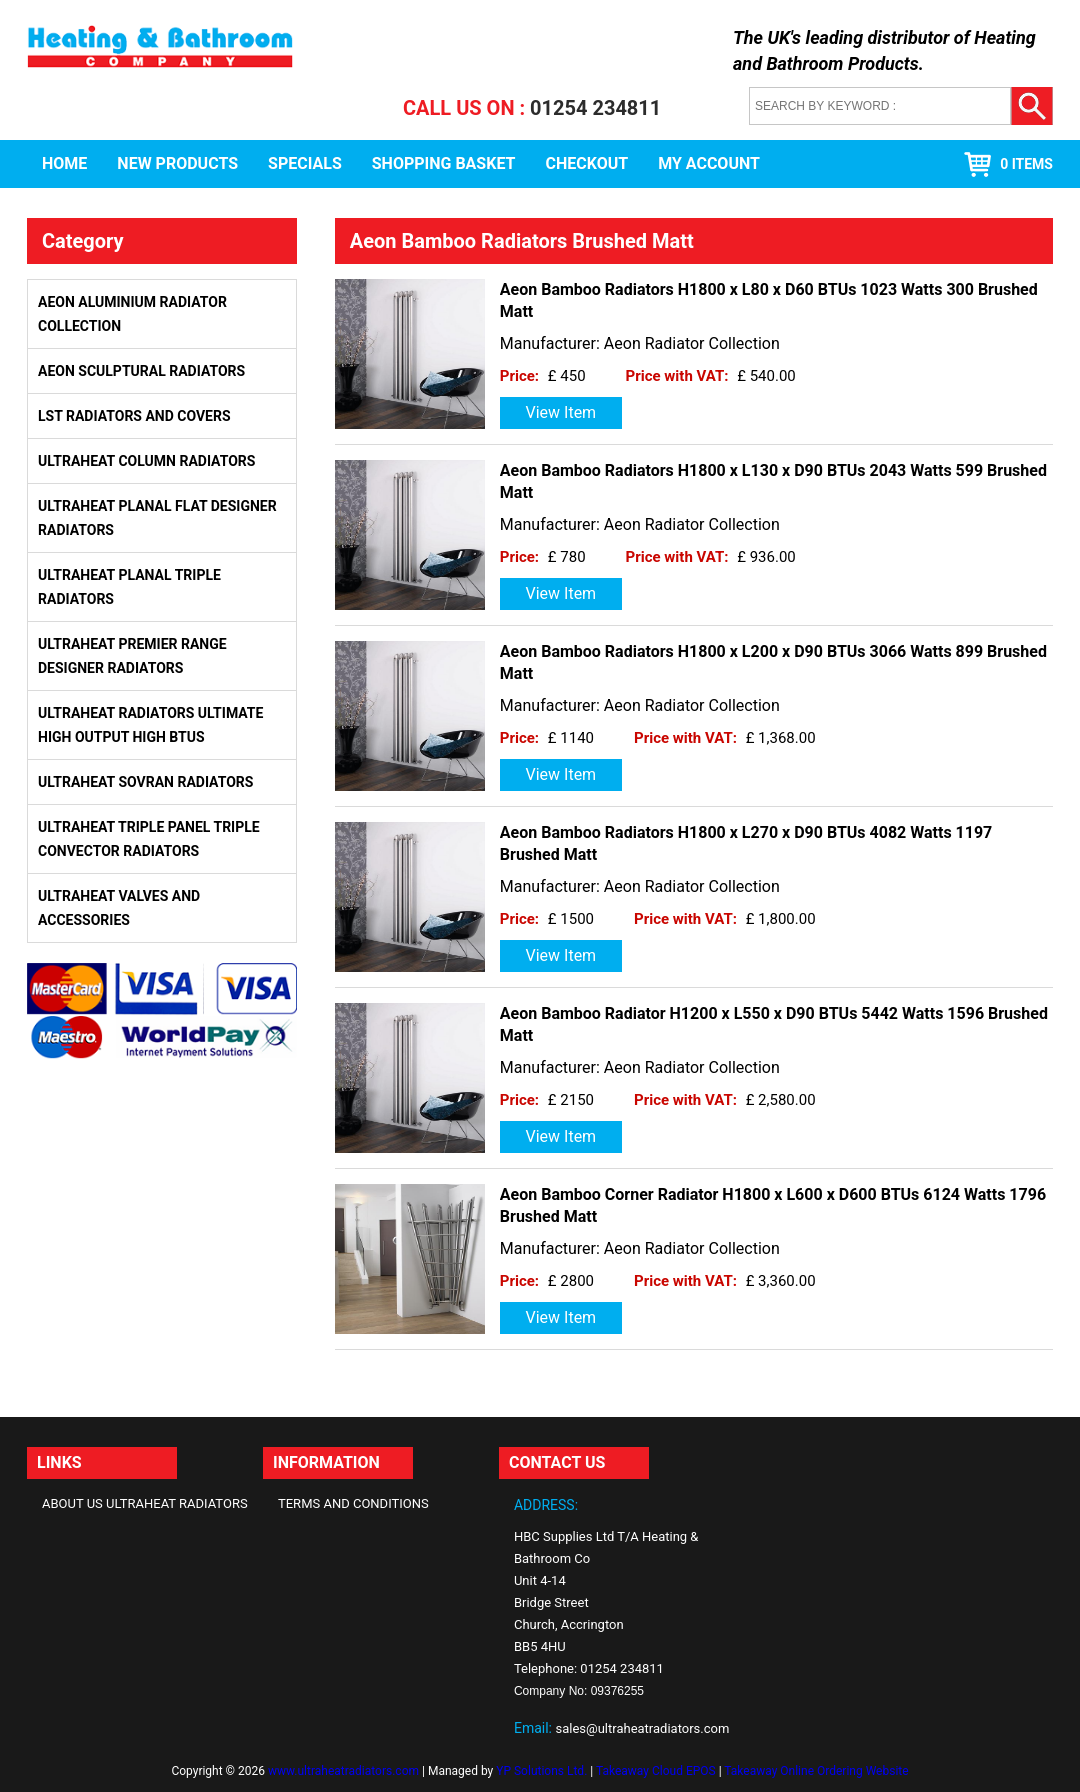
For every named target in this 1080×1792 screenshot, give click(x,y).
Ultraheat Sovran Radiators (145, 782)
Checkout (586, 163)
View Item (560, 412)
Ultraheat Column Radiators (146, 461)
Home (64, 163)
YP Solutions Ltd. (541, 1771)
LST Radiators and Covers (134, 416)
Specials (305, 163)
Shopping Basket (444, 163)
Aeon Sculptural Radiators (141, 371)
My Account (709, 163)
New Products (177, 163)
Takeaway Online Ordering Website (816, 1771)
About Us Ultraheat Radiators (145, 1503)
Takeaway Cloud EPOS (656, 1771)
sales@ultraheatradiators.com (642, 1728)
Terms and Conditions (353, 1503)
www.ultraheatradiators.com (343, 1771)
